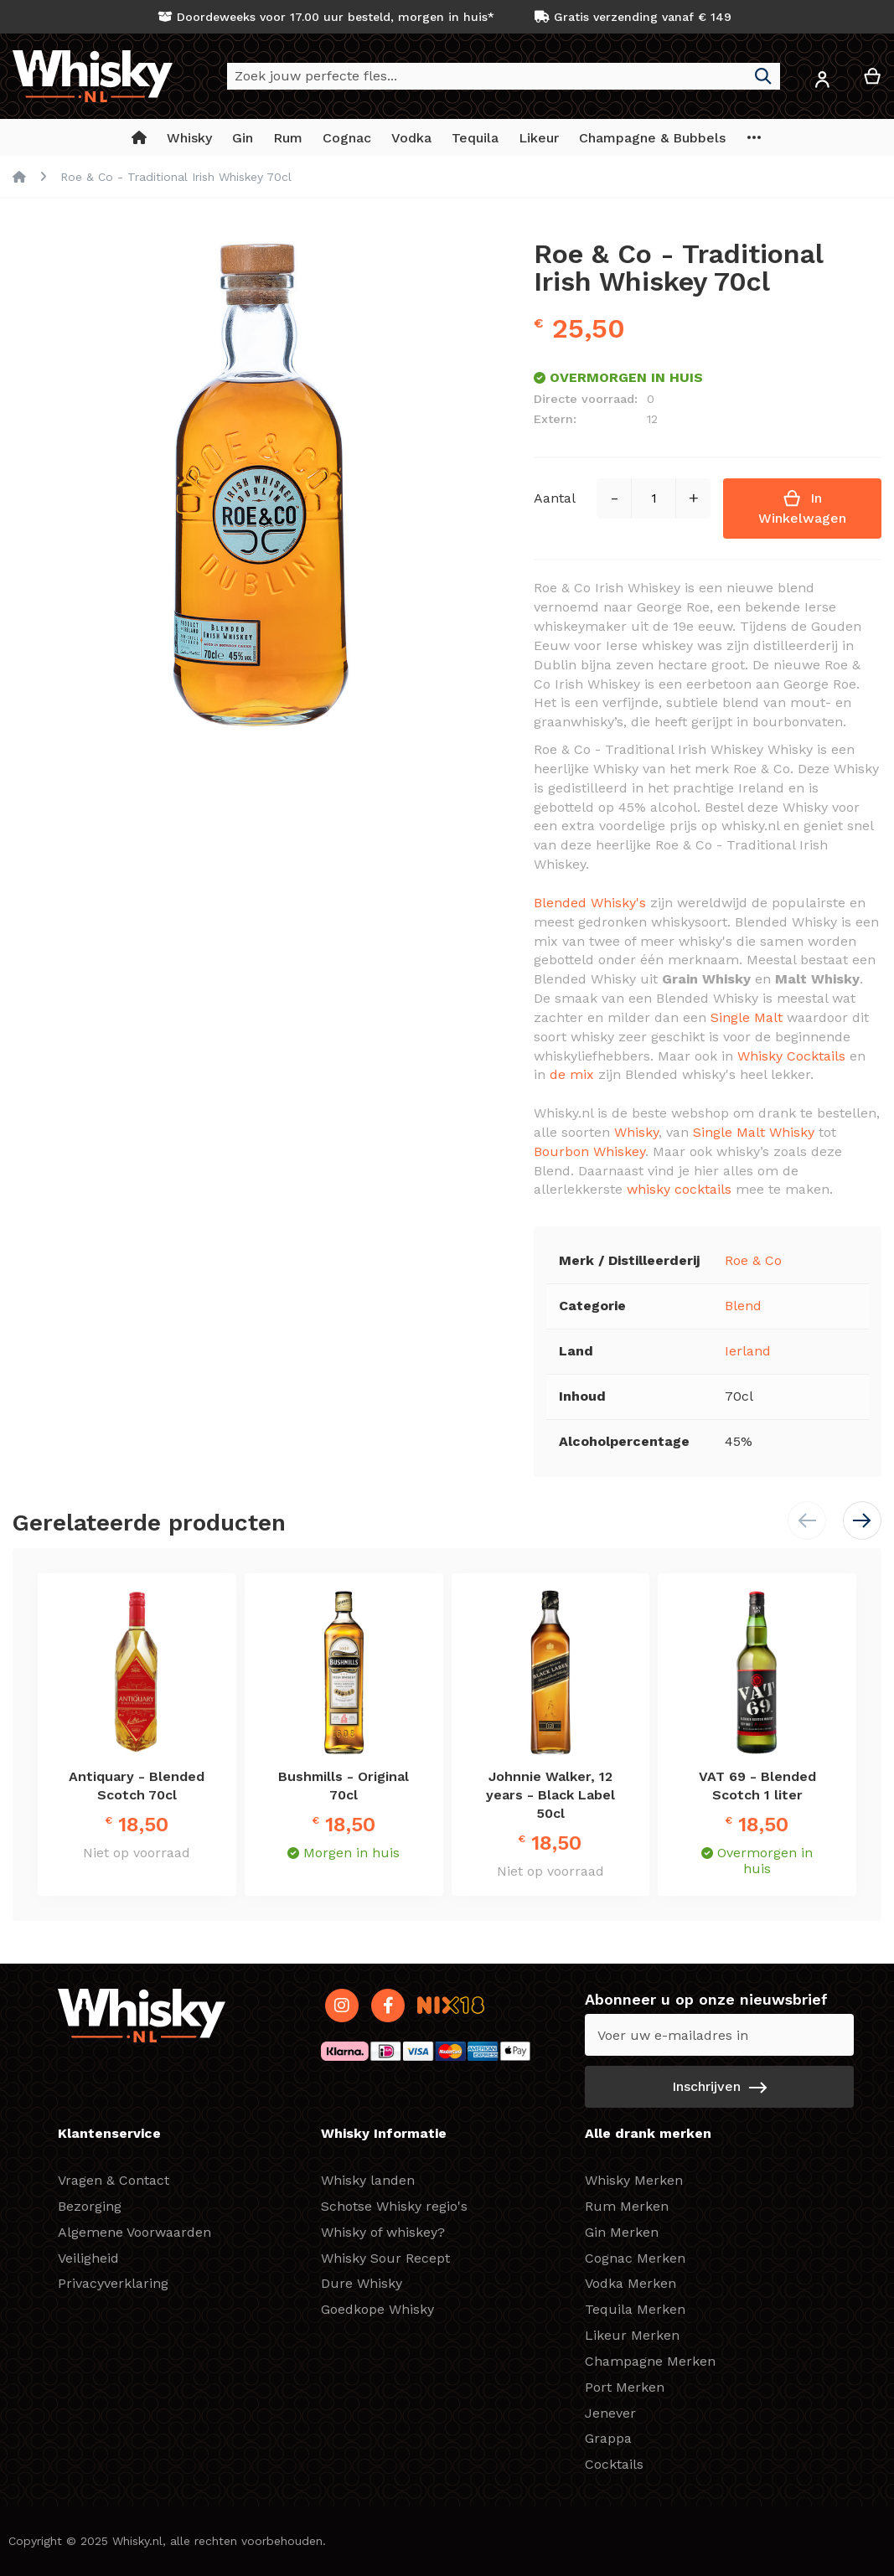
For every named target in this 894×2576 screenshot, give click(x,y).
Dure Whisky (361, 2283)
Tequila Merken (635, 2309)
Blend (743, 1306)
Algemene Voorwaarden (134, 2232)
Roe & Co (753, 1260)
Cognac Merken (635, 2258)
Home (19, 176)
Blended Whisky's (590, 903)
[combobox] (503, 76)
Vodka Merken (630, 2283)
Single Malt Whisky (753, 1132)
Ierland (748, 1351)
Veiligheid (88, 2258)
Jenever (610, 2413)
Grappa (608, 2438)
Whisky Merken (634, 2180)
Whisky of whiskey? (383, 2232)
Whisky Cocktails (791, 1056)
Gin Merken (622, 2232)
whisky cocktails (679, 1189)
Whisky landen (368, 2180)
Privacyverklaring (113, 2283)
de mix (572, 1074)
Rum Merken (627, 2206)
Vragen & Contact (113, 2180)
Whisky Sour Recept (385, 2258)
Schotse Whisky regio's (394, 2206)
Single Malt (747, 1017)
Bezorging (89, 2206)
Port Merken (624, 2387)
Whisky (636, 1132)
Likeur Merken (632, 2335)
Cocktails (614, 2464)
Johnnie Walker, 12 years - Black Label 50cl (550, 1794)
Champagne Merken (650, 2361)
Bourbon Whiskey (589, 1151)
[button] (822, 82)
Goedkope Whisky (377, 2309)
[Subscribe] (719, 2087)
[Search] (763, 76)
